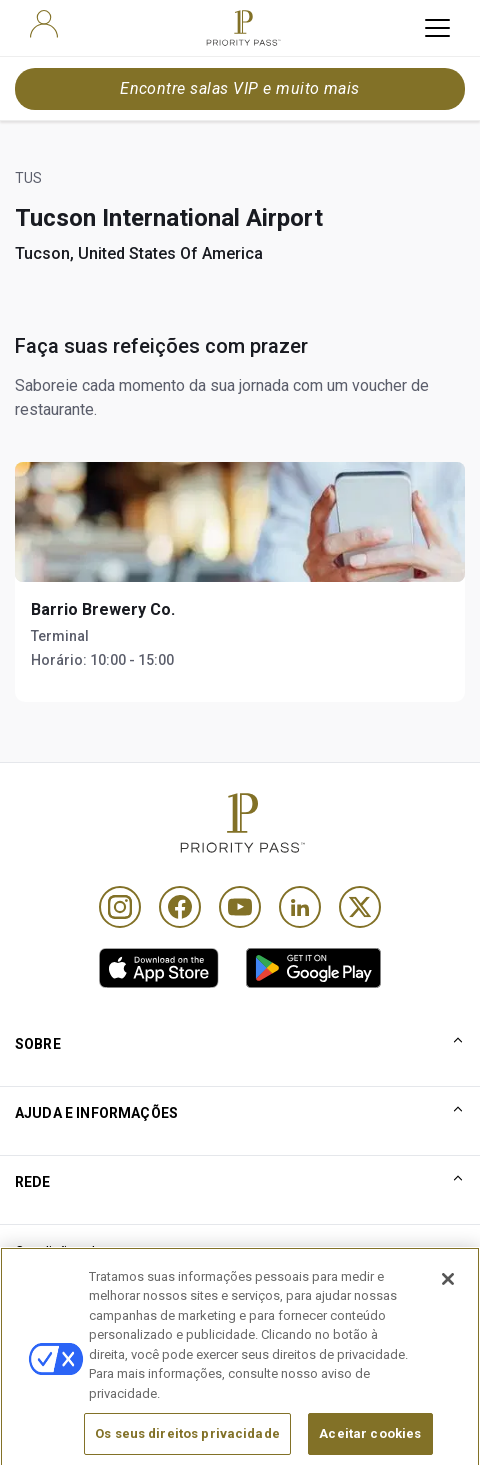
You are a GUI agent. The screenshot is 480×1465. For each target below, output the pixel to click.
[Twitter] (360, 907)
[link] (159, 968)
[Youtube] (240, 907)
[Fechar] (448, 1326)
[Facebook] (180, 907)
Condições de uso (73, 1252)
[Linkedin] (300, 907)
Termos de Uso (64, 1285)
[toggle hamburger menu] (437, 28)
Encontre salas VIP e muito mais (240, 88)
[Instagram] (120, 907)
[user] (44, 24)
